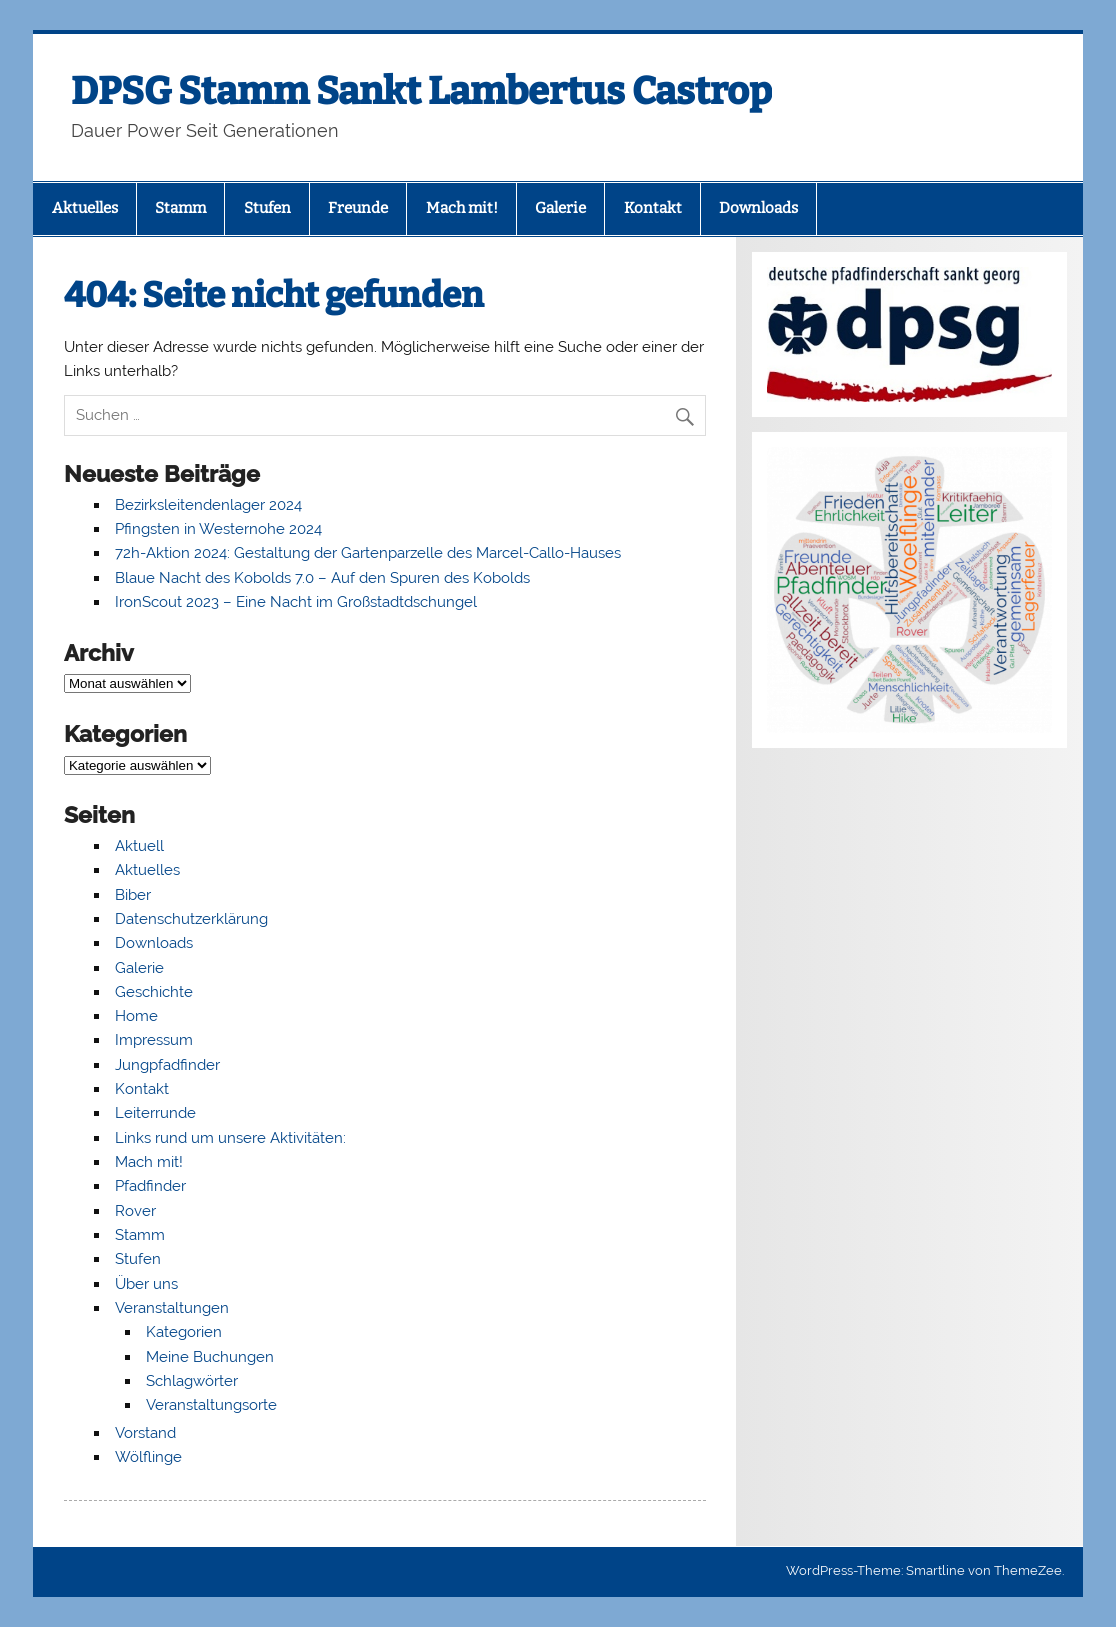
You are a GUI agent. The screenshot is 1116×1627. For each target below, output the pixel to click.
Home (136, 1016)
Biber (133, 895)
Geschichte (154, 992)
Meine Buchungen (210, 1357)
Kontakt (653, 208)
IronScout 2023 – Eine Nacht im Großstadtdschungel (296, 602)
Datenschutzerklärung (191, 919)
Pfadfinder (150, 1186)
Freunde (358, 208)
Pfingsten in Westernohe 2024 (218, 529)
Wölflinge (148, 1457)
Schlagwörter (192, 1381)
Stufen (267, 208)
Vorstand (145, 1433)
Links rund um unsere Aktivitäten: (230, 1138)
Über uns (146, 1284)
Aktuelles (85, 208)
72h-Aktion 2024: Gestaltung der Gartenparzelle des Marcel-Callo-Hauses (368, 553)
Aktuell (139, 846)
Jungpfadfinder (167, 1065)
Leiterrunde (155, 1113)
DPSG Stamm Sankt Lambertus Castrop (421, 91)
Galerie (560, 208)
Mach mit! (462, 208)
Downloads (758, 208)
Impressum (154, 1040)
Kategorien (184, 1332)
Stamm (180, 208)
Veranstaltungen (172, 1308)
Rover (135, 1211)
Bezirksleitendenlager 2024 (208, 505)
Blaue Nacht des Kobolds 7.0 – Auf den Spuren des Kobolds (322, 578)
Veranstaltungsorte (211, 1405)
